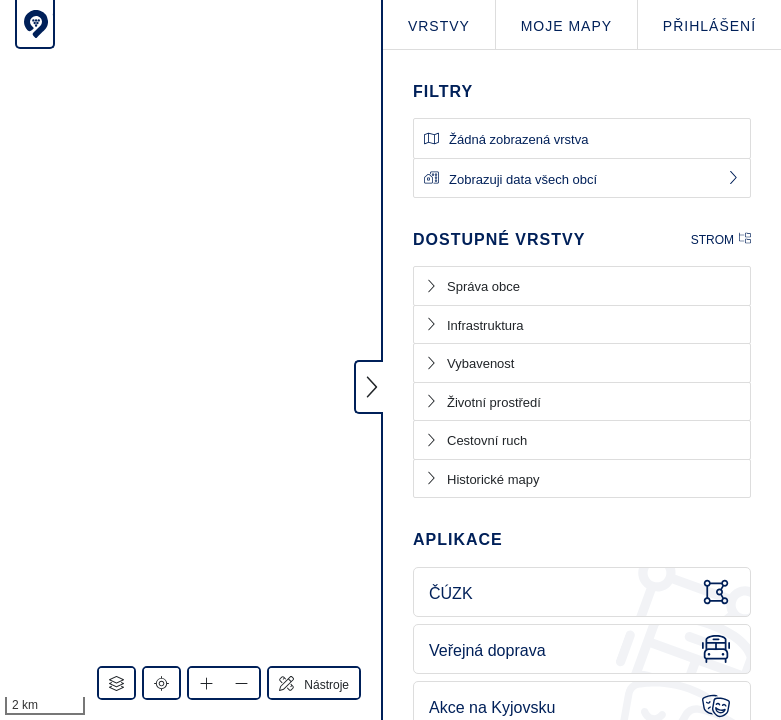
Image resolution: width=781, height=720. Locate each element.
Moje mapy (566, 26)
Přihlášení (709, 26)
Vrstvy (439, 26)
